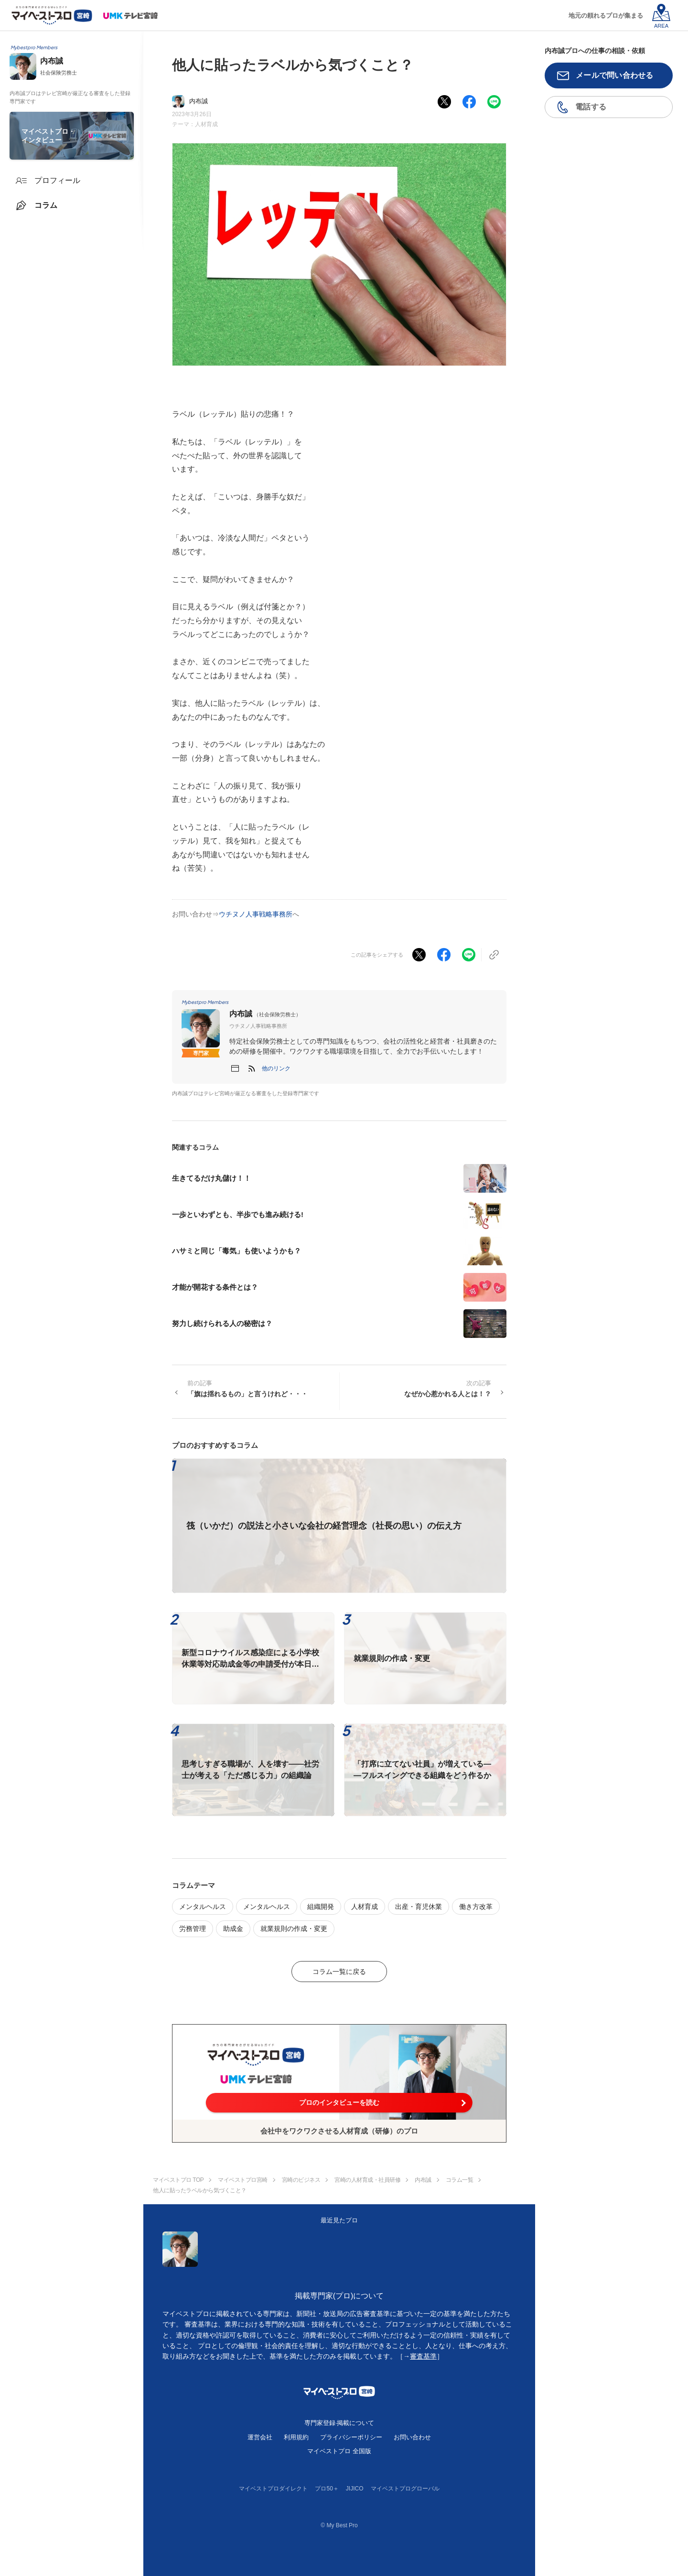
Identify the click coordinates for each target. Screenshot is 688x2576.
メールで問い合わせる (615, 75)
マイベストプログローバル (405, 2488)
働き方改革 (476, 1906)
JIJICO (355, 2488)
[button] (276, 1068)
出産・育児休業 (418, 1906)
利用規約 (296, 2437)
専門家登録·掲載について (339, 2422)
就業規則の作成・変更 (293, 1928)
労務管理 (192, 1928)
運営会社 (259, 2437)
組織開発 (320, 1906)
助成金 (233, 1928)
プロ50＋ (326, 2488)
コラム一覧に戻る (339, 1971)
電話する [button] (590, 107)
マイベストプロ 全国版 (339, 2451)
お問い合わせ (412, 2437)
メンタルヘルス (202, 1906)
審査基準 (423, 2356)
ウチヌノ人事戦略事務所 (255, 914)
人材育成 (206, 124)
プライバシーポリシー (351, 2437)
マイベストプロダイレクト (273, 2488)
